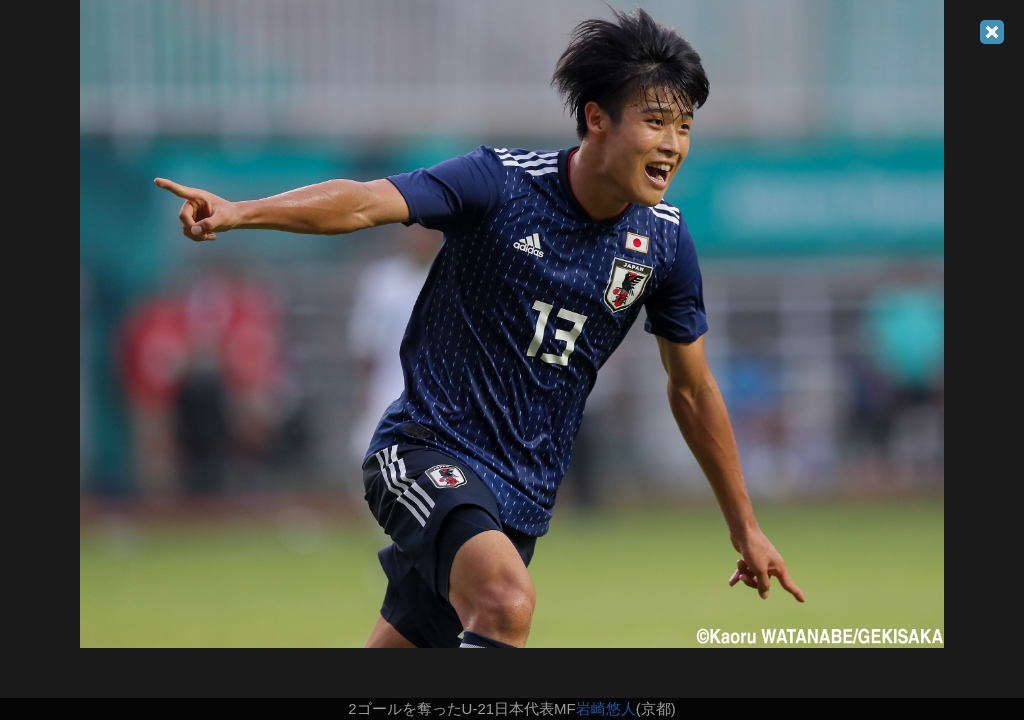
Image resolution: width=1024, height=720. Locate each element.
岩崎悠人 (606, 708)
